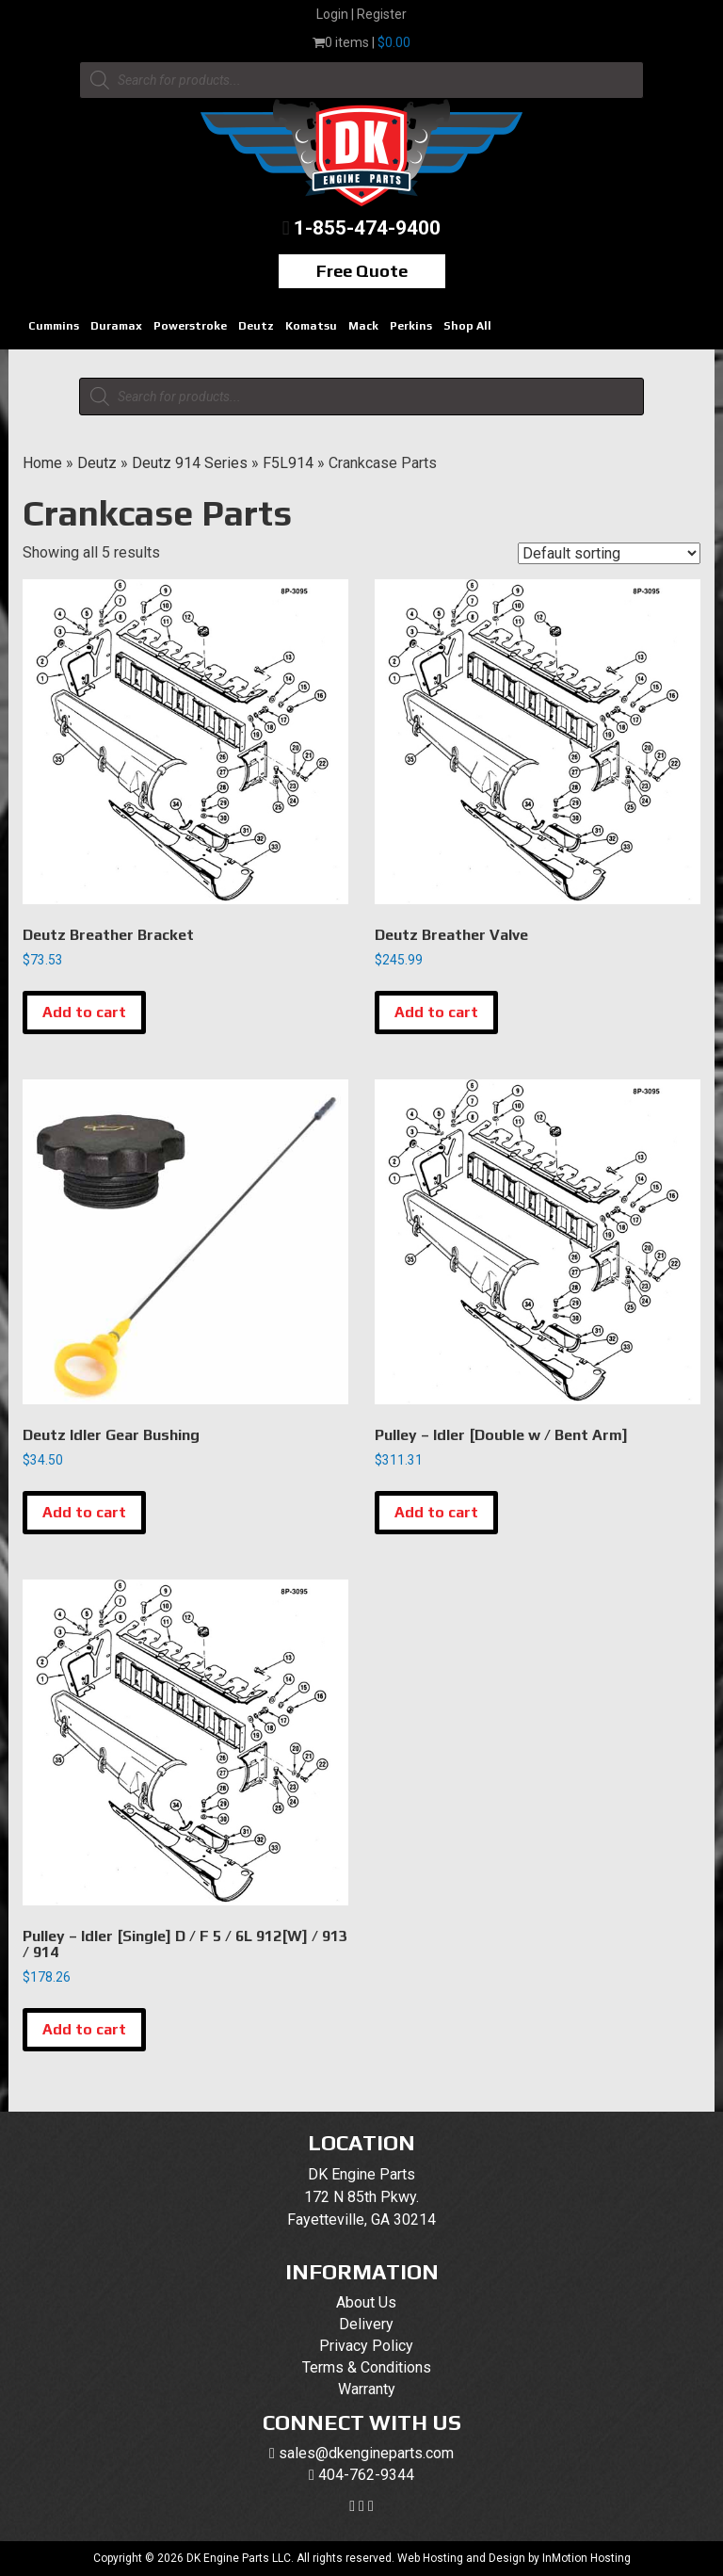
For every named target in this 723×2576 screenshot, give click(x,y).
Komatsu (311, 325)
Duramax (116, 325)
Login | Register (361, 14)
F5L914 (288, 463)
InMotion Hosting (586, 2558)
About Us (366, 2302)
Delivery (366, 2324)
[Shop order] (609, 553)
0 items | (361, 42)
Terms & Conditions (366, 2367)
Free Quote (362, 271)
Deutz (256, 325)
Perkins (411, 325)
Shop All (467, 325)
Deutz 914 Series (190, 463)
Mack (363, 325)
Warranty (366, 2389)
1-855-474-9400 (367, 228)
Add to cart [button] (84, 1012)
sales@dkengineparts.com (366, 2453)
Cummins (53, 325)
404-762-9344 (366, 2475)
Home (42, 463)
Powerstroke (190, 325)
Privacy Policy (366, 2346)
